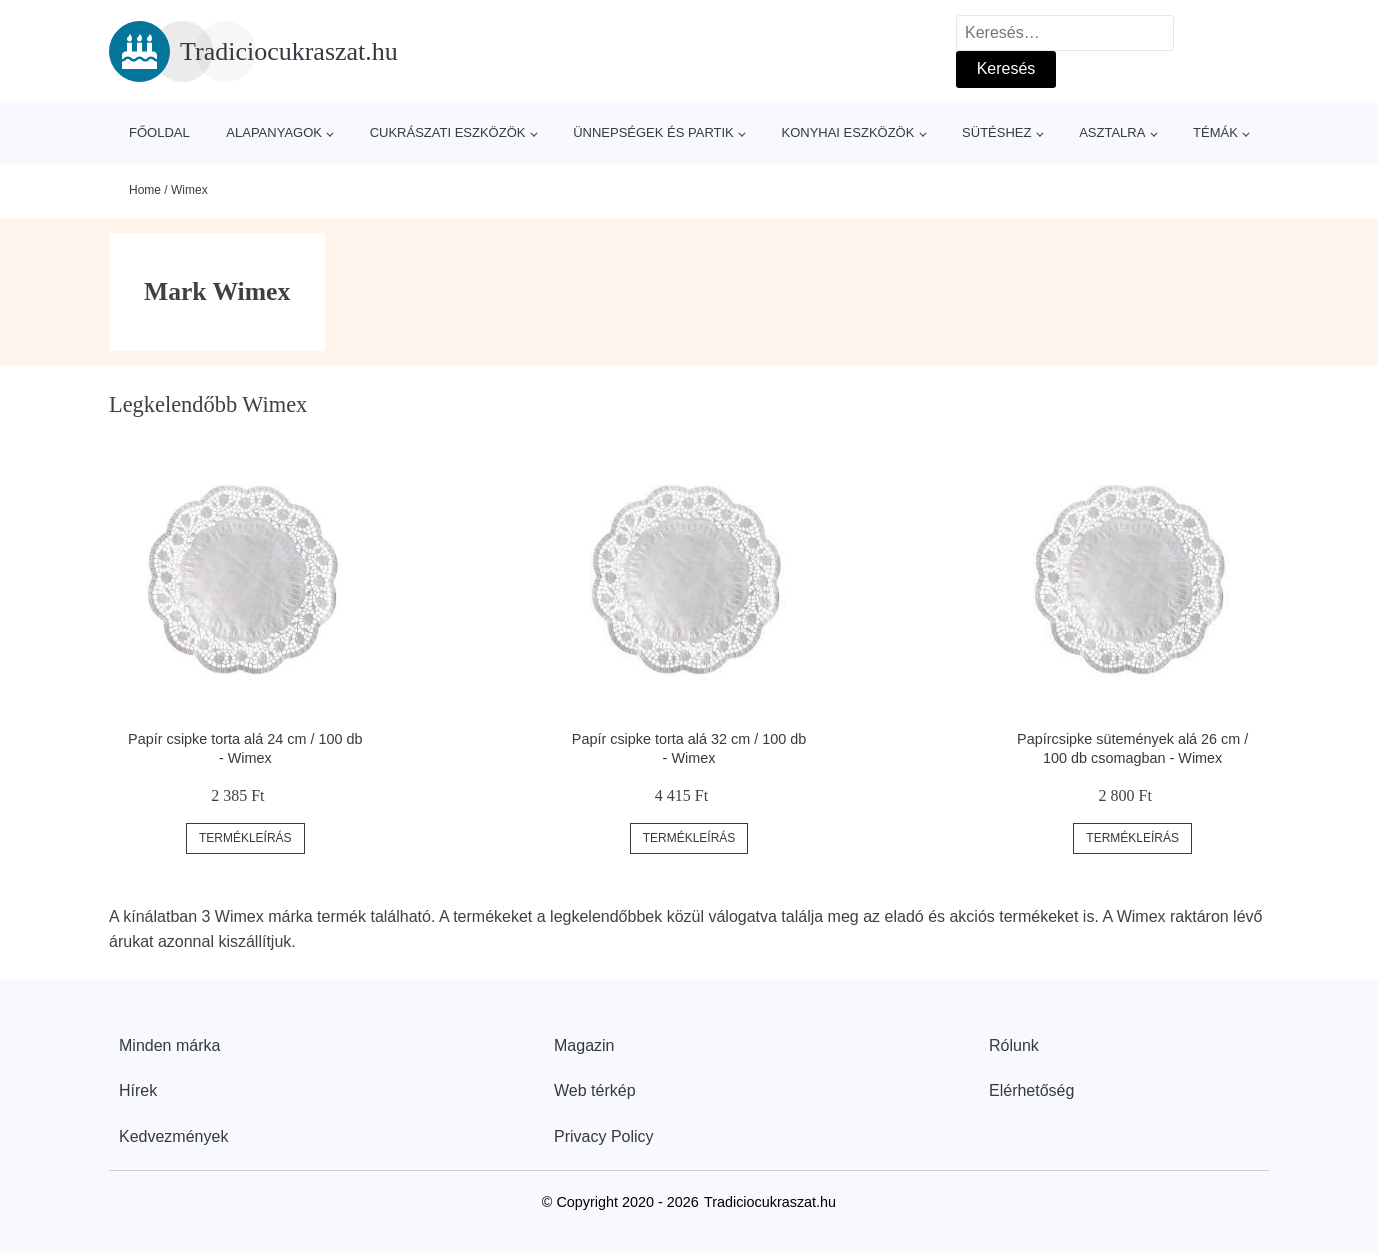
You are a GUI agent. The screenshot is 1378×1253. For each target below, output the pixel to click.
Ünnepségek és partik (653, 132)
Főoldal (159, 132)
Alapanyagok (274, 132)
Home (145, 190)
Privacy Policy (604, 1136)
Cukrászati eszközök (448, 132)
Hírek (138, 1090)
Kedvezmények (173, 1136)
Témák (1215, 132)
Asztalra (1112, 132)
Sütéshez (996, 132)
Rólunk (1014, 1045)
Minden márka (169, 1045)
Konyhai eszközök (847, 132)
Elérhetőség (1031, 1090)
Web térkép (595, 1090)
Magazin (584, 1045)
